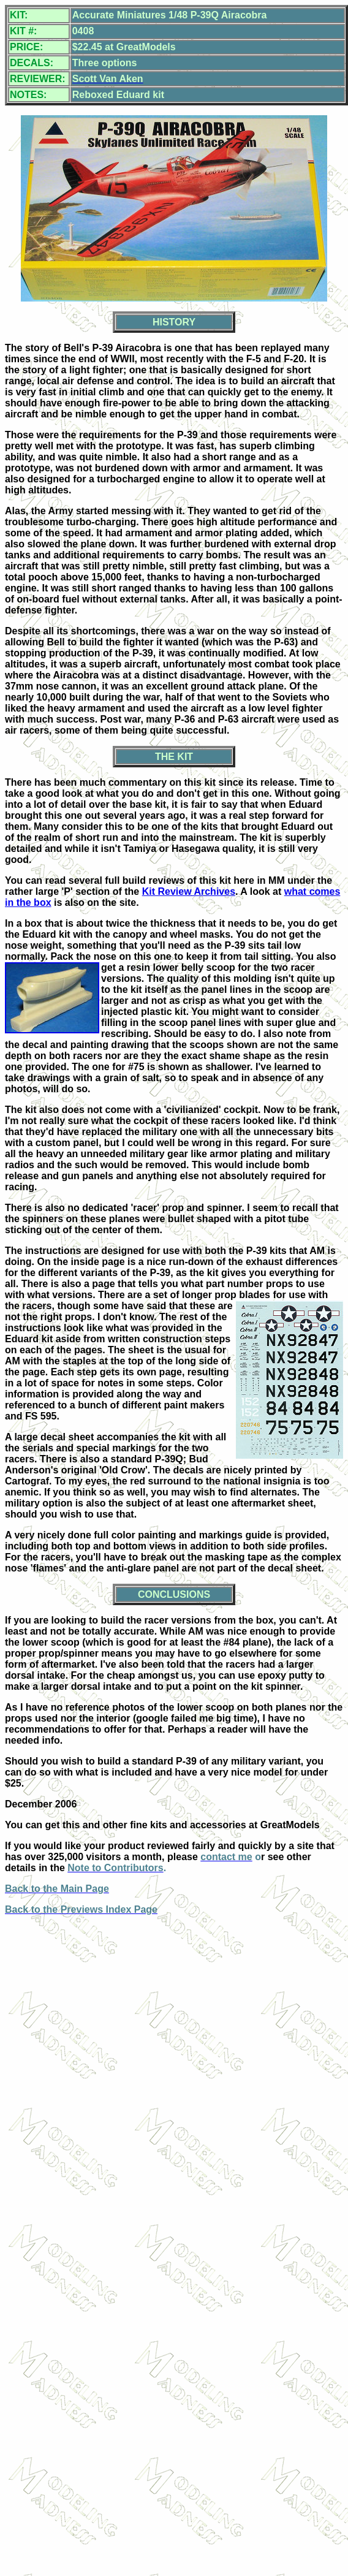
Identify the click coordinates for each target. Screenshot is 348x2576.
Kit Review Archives (188, 891)
